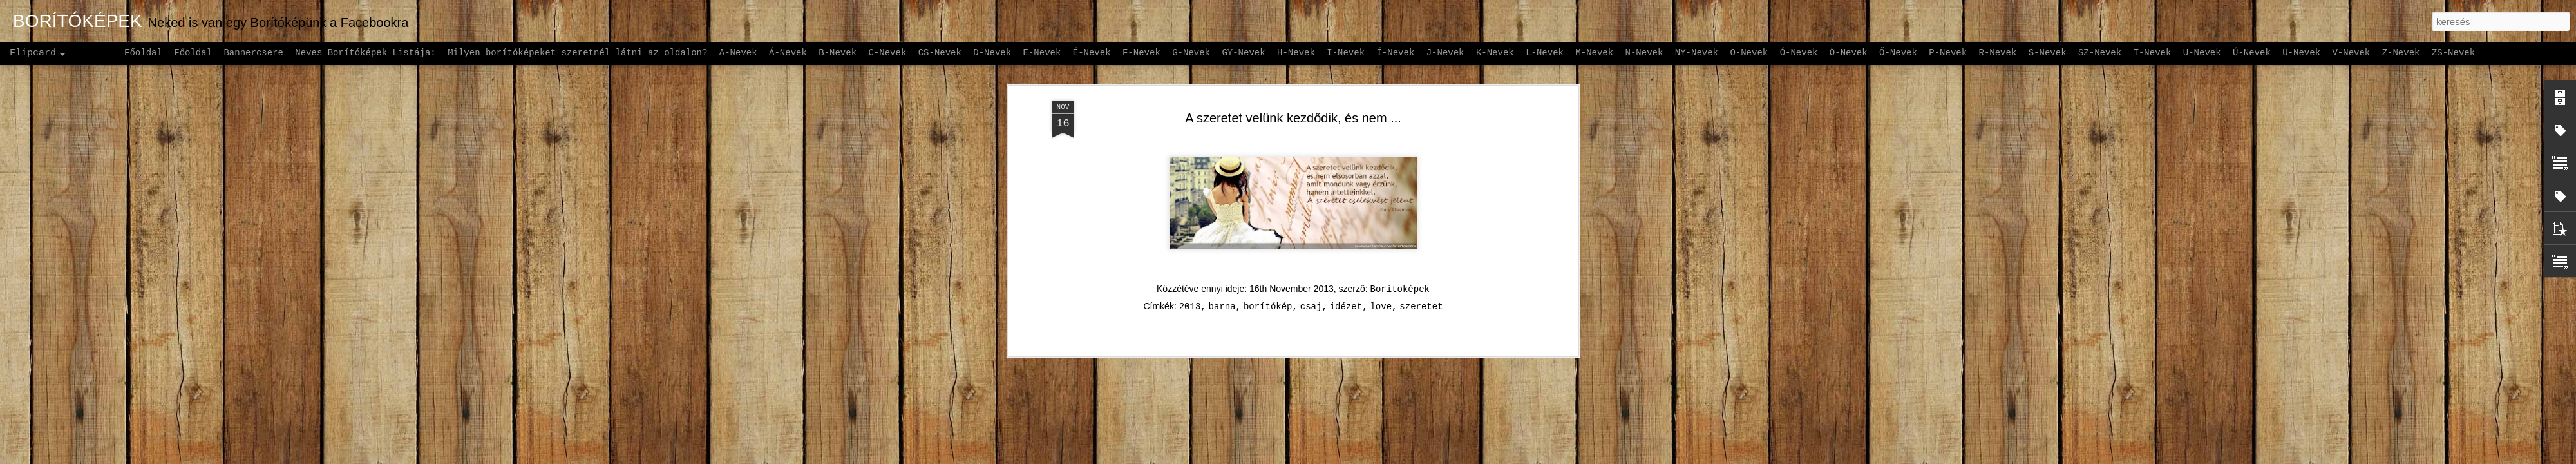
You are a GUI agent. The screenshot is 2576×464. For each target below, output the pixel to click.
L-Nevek (1545, 53)
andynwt (1296, 457)
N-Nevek (1644, 53)
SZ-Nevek (2099, 53)
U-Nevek (2202, 53)
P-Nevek (1948, 53)
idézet (1346, 237)
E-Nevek (1042, 53)
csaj (1311, 237)
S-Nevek (2048, 53)
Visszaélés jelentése (1430, 457)
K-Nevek (1495, 53)
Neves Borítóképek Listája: (365, 53)
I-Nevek (1346, 53)
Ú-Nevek (2252, 53)
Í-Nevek (1395, 53)
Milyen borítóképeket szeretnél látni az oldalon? (577, 53)
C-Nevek (887, 53)
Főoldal (143, 53)
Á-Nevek (788, 53)
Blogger (1369, 457)
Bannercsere (253, 53)
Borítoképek (1400, 220)
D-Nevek (992, 53)
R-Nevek (1998, 53)
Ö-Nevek (1849, 53)
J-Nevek (1445, 53)
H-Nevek (1296, 53)
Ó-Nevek (1799, 53)
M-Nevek (1594, 53)
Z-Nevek (2401, 53)
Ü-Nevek (2301, 53)
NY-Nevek (1696, 53)
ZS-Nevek (2453, 53)
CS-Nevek (939, 53)
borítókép (1268, 237)
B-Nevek (838, 53)
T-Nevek (2153, 53)
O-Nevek (1749, 53)
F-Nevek (1141, 53)
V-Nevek (2351, 53)
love (1381, 237)
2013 (1190, 237)
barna (1222, 237)
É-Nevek (1092, 53)
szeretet (1421, 237)
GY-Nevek (1243, 53)
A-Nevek (738, 53)
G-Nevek (1191, 53)
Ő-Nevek (1898, 53)
